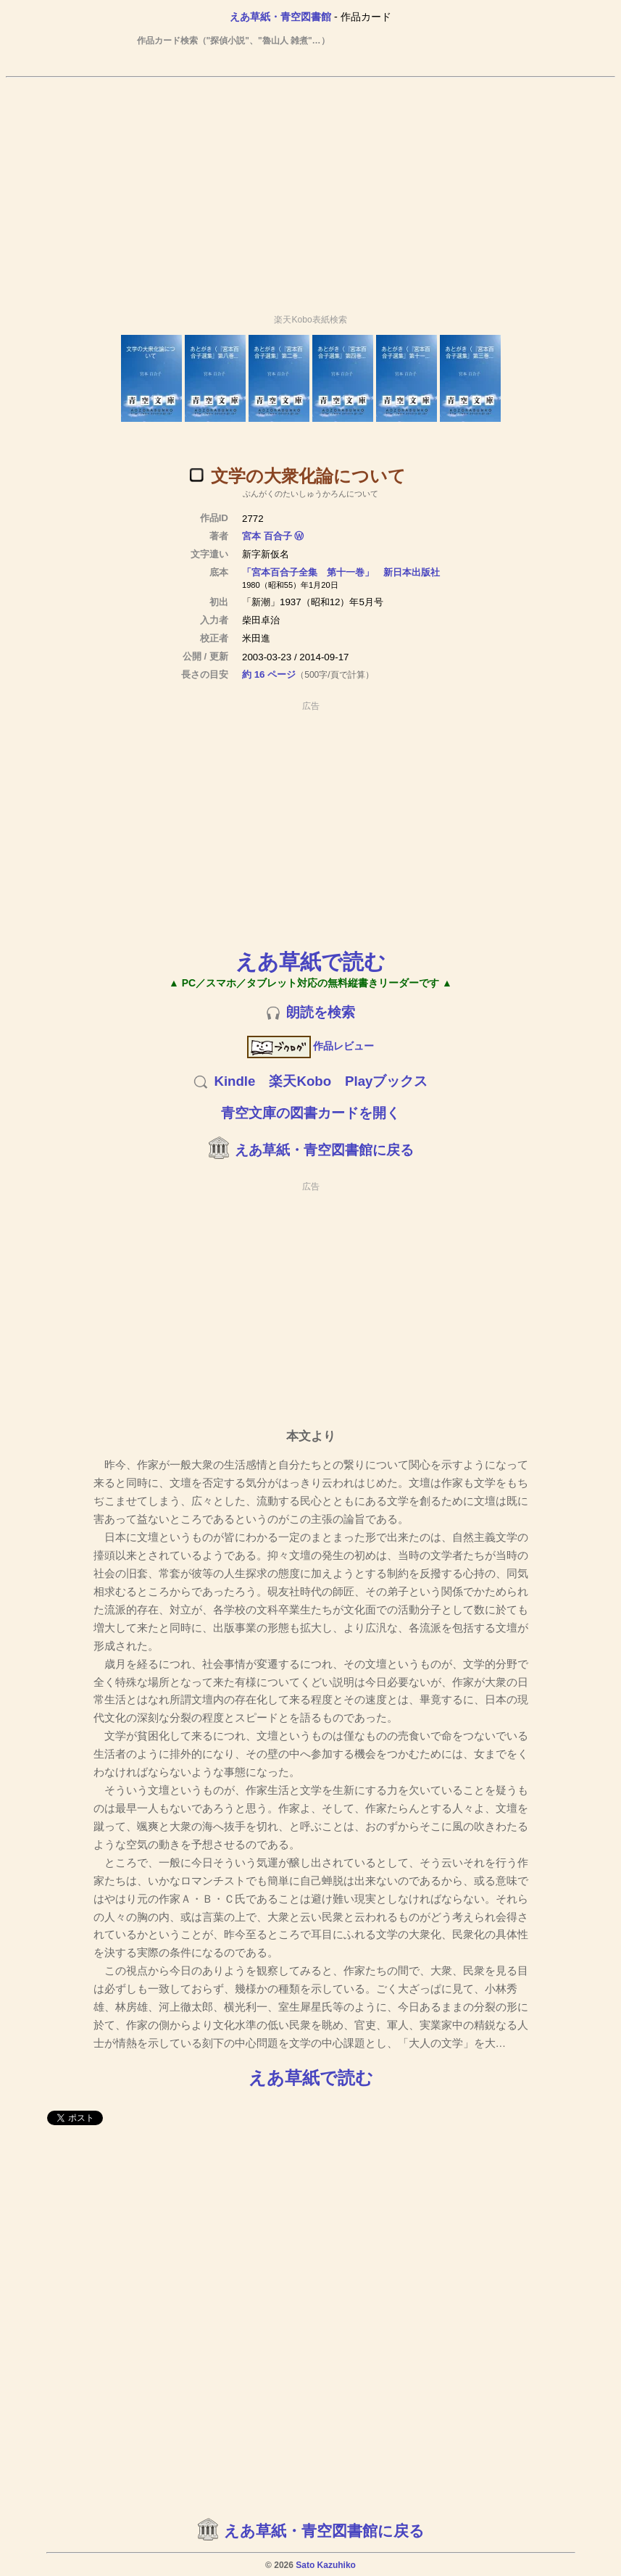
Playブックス (386, 1081)
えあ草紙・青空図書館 (280, 16)
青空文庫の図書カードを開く (310, 1113)
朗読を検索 (320, 1012)
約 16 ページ (269, 674)
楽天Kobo (300, 1081)
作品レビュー (310, 1046)
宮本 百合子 (267, 536)
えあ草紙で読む (310, 961)
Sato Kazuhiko (326, 2565)
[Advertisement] (310, 189)
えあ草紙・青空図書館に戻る (324, 1150)
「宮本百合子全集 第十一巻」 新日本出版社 (341, 572)
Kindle (234, 1081)
